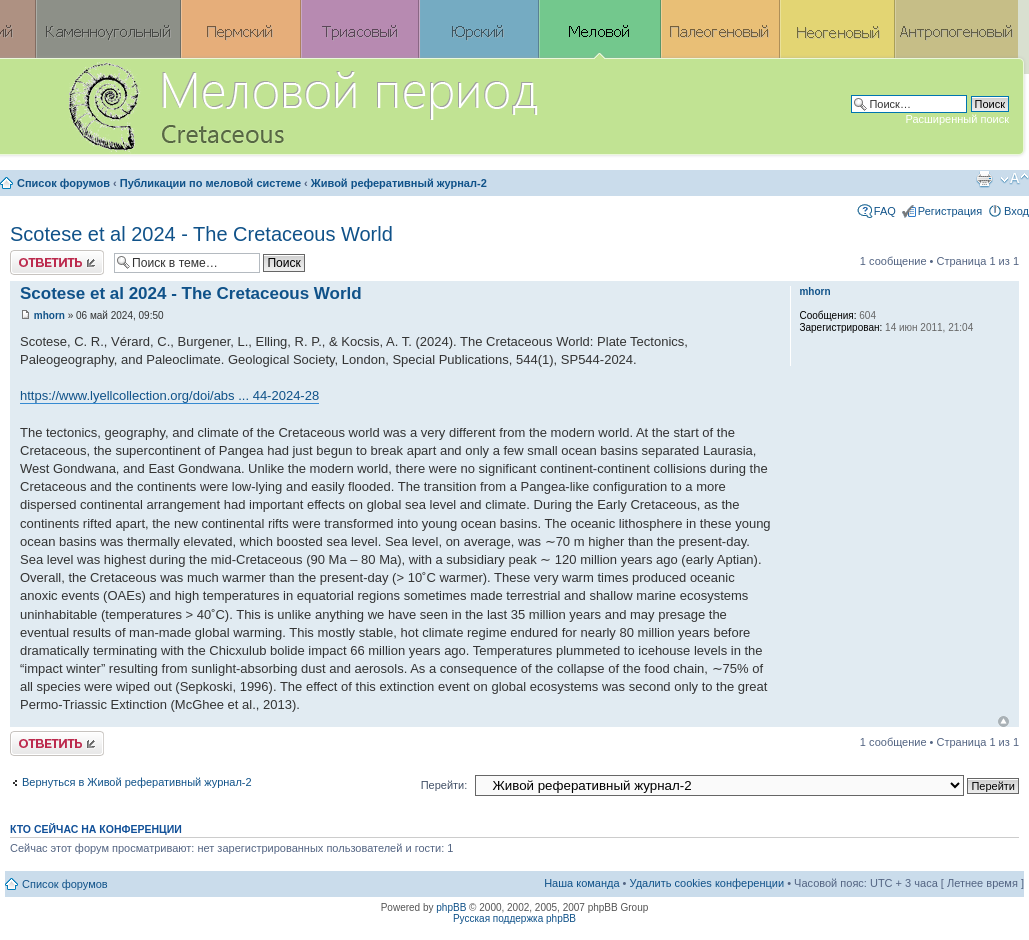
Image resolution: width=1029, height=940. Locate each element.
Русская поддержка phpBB (514, 918)
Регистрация (950, 211)
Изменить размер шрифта (1014, 179)
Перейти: (444, 785)
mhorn (49, 315)
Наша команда (581, 883)
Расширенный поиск (957, 119)
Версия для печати (984, 179)
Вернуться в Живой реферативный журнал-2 (137, 782)
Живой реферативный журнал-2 (399, 183)
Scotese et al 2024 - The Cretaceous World (201, 234)
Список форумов (63, 183)
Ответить (57, 262)
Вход (1016, 211)
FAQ (885, 211)
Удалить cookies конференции (707, 883)
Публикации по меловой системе (210, 183)
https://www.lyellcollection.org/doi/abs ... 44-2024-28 (169, 395)
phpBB (451, 907)
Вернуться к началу (1003, 721)
